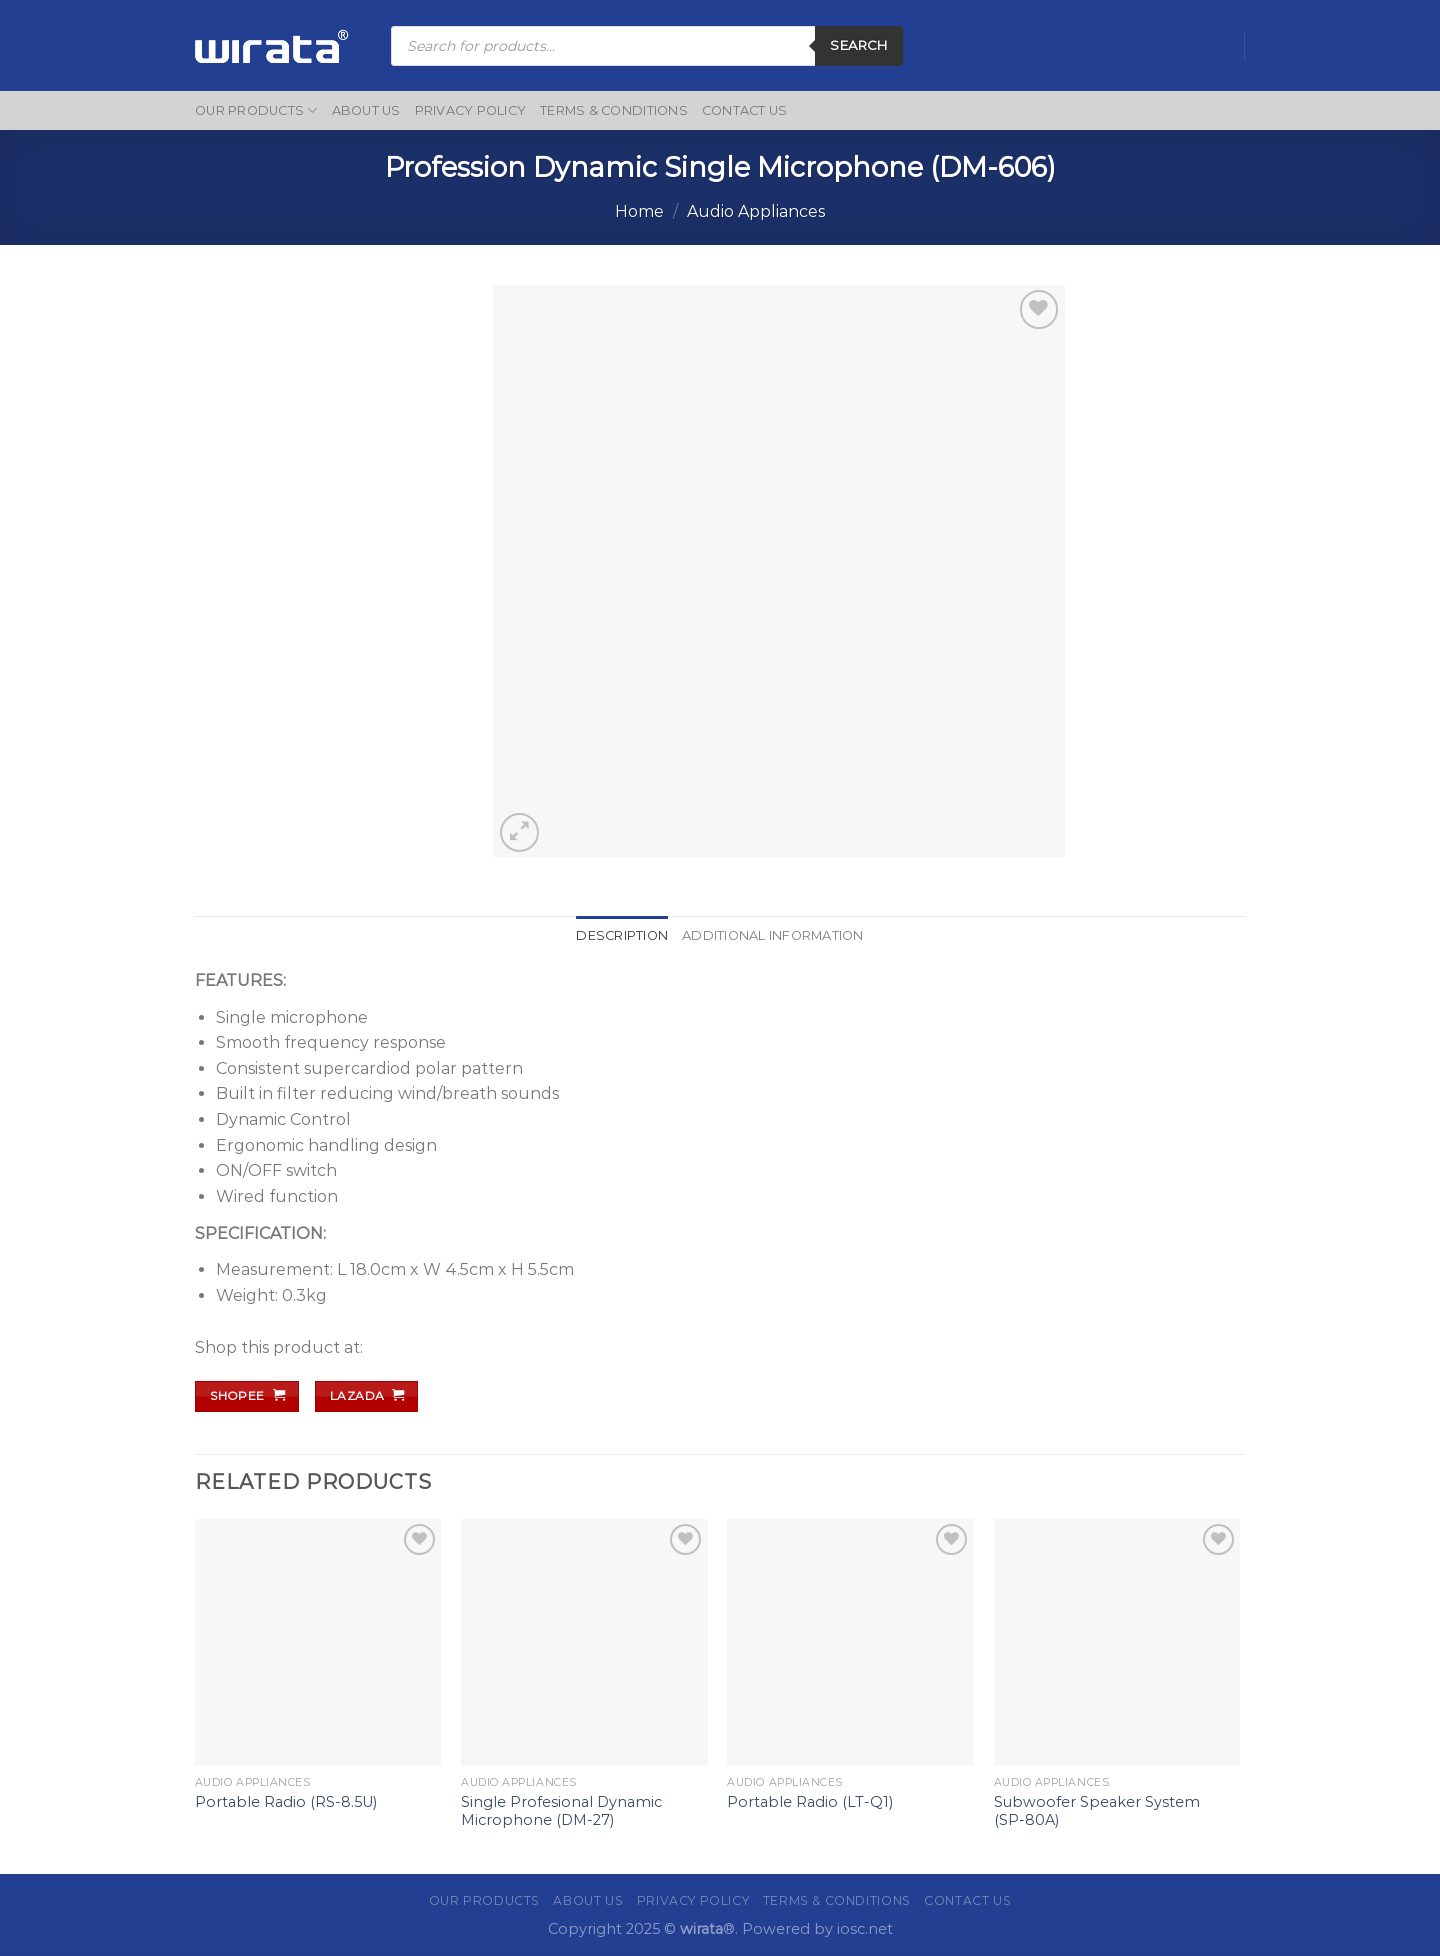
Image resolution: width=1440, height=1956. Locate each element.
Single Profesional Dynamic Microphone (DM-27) (561, 1811)
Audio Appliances (756, 211)
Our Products (256, 110)
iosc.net (865, 1929)
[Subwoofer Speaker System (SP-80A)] (1117, 1642)
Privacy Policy (471, 110)
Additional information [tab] (773, 935)
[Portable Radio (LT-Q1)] (850, 1642)
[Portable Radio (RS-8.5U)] (318, 1642)
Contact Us (745, 110)
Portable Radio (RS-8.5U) (286, 1802)
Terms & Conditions (614, 110)
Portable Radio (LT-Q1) (810, 1802)
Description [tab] (622, 935)
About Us (366, 110)
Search (858, 45)
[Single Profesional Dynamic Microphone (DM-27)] (584, 1642)
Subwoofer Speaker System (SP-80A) (1097, 1811)
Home (639, 211)
